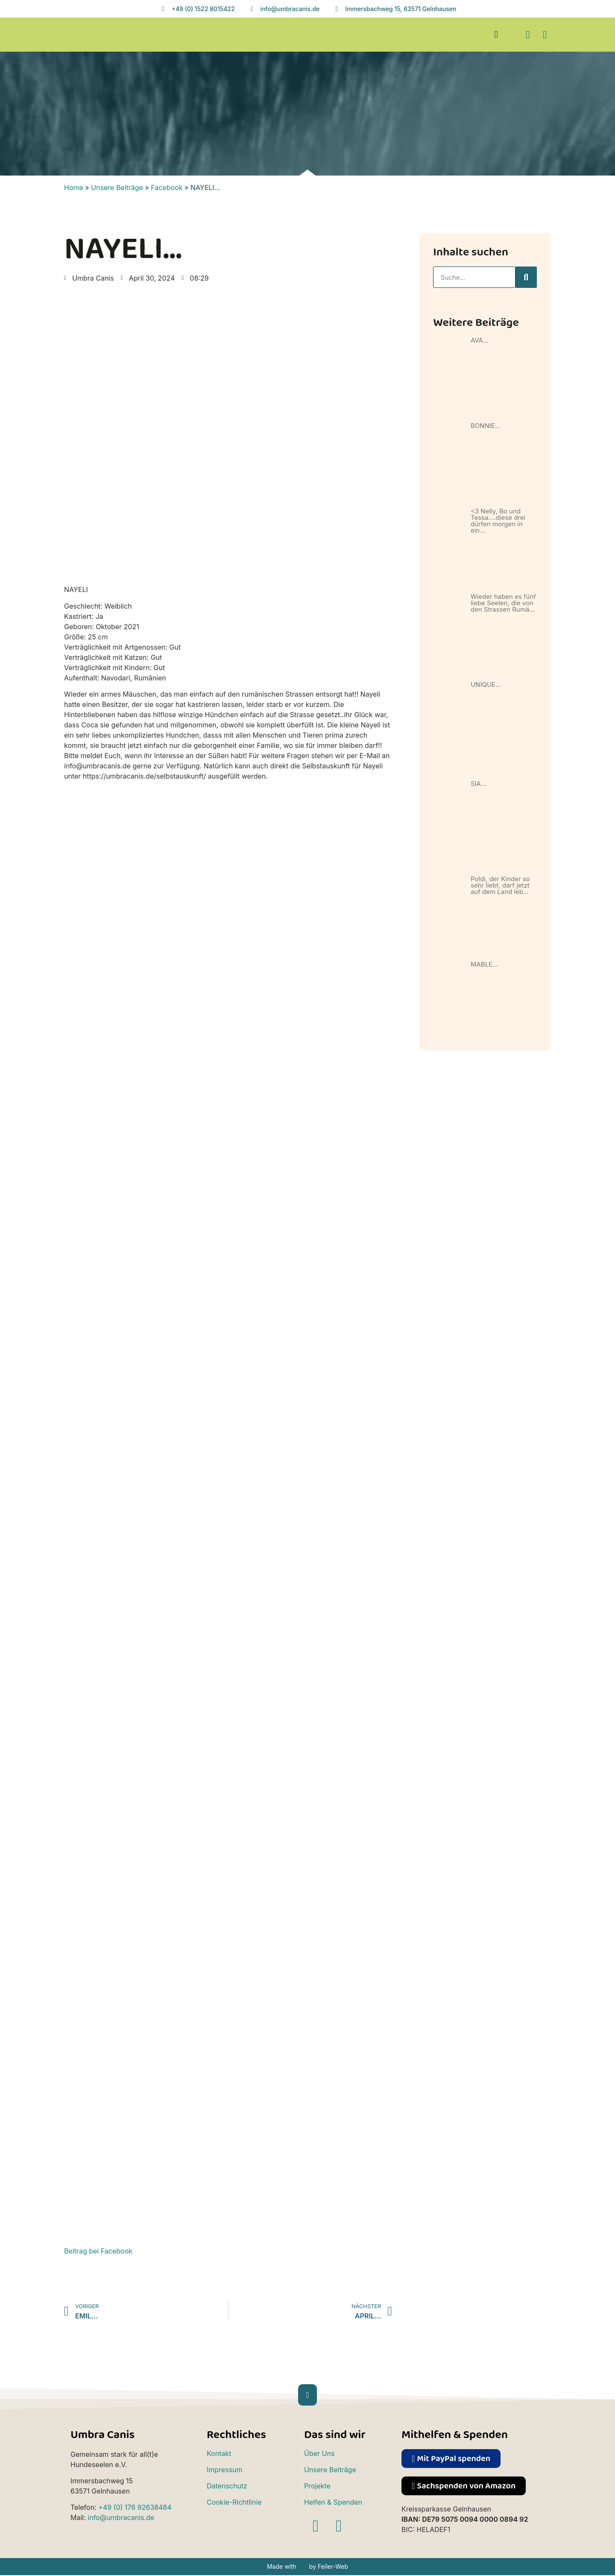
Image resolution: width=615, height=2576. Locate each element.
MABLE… (484, 964)
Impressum (225, 2469)
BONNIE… (486, 426)
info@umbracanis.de (121, 2517)
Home (73, 187)
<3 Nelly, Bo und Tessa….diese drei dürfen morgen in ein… (498, 520)
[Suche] (526, 277)
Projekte (317, 2486)
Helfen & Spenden (333, 2502)
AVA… (480, 340)
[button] (496, 35)
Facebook (166, 187)
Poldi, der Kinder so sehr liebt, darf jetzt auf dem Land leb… (500, 885)
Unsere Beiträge (117, 187)
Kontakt (219, 2453)
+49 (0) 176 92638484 (134, 2507)
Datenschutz (227, 2486)
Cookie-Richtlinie (234, 2502)
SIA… (478, 784)
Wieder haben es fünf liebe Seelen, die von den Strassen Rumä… (503, 602)
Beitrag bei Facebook (98, 2251)
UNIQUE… (486, 684)
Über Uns (319, 2453)
